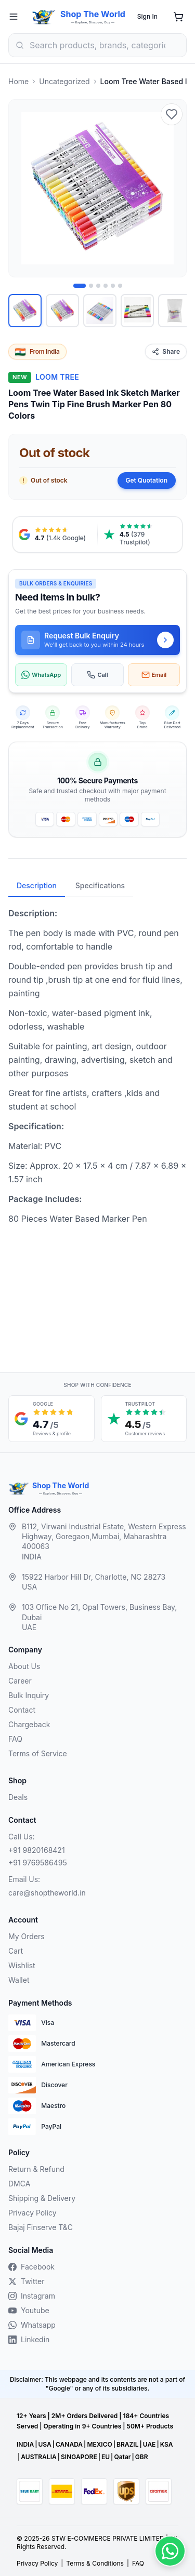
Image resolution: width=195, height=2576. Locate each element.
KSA (166, 2444)
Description (37, 885)
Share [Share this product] (166, 351)
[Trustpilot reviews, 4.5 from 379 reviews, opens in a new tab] (140, 534)
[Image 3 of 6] (98, 286)
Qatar (122, 2457)
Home (18, 81)
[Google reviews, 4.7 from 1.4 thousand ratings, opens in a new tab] (55, 534)
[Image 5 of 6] (113, 286)
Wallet (18, 1980)
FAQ (15, 1738)
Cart (15, 1950)
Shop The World (92, 14)
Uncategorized (64, 81)
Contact (21, 1709)
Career (20, 1680)
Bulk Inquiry (28, 1695)
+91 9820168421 (36, 1850)
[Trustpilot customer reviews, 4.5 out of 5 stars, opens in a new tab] (144, 1418)
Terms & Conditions (95, 2563)
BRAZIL (127, 2444)
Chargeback (29, 1724)
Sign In (147, 16)
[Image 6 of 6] (120, 286)
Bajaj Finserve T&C (40, 2227)
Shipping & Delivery (41, 2198)
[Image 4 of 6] (105, 286)
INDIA (25, 2444)
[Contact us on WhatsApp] (170, 2551)
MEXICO (99, 2444)
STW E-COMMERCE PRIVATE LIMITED (107, 2538)
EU (105, 2457)
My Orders (26, 1936)
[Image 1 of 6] (79, 286)
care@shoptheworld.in (47, 1892)
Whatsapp (32, 2324)
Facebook (31, 2266)
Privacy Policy (32, 2212)
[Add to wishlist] (171, 114)
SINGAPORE (79, 2457)
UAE (149, 2444)
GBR (141, 2457)
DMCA (19, 2183)
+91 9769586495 (37, 1862)
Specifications (100, 885)
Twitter (26, 2281)
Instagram (31, 2295)
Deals (18, 1797)
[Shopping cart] (178, 16)
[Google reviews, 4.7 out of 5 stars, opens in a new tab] (51, 1418)
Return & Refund (36, 2169)
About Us (24, 1666)
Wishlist (21, 1965)
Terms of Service (37, 1753)
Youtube (28, 2310)
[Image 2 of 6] (91, 286)
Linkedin (28, 2339)
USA (44, 2444)
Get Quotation (146, 480)
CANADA (69, 2444)
